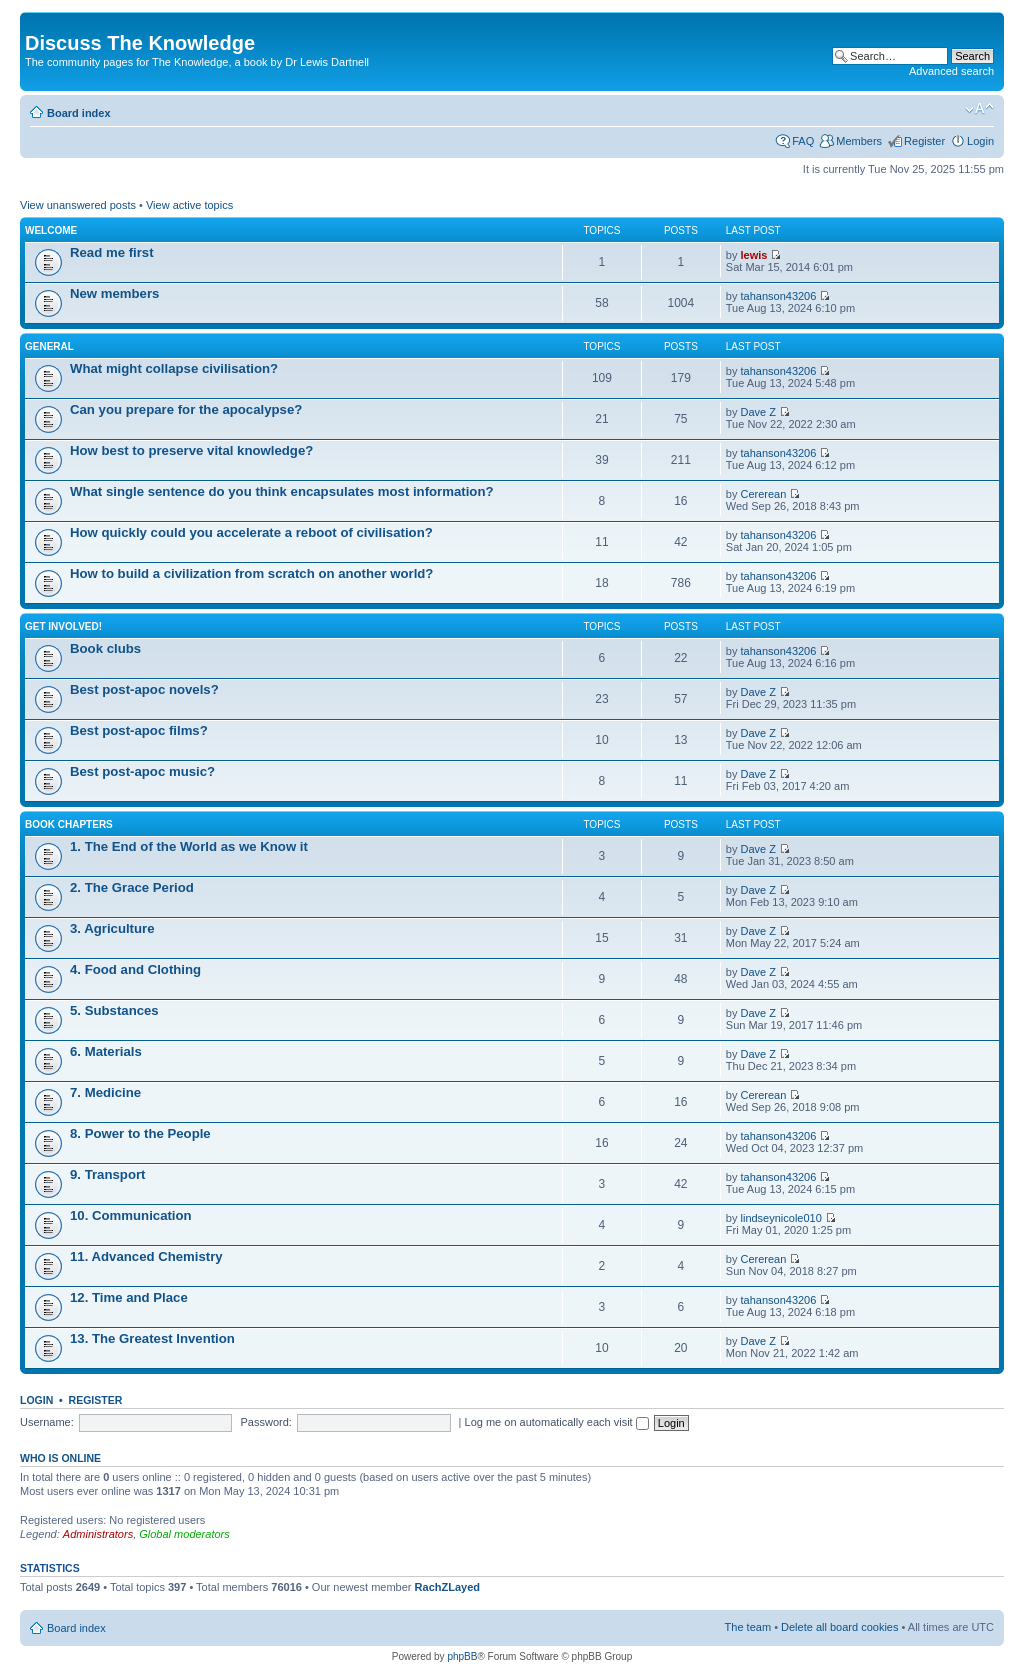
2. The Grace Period (132, 887)
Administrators (98, 1534)
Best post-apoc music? (142, 771)
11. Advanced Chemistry (146, 1256)
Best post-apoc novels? (144, 689)
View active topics (189, 205)
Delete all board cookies (839, 1627)
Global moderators (184, 1534)
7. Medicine (105, 1092)
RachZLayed (447, 1587)
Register (924, 141)
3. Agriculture (112, 928)
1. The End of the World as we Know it (189, 846)
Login (980, 141)
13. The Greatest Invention (152, 1338)
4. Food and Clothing (135, 969)
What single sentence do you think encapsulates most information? (282, 491)
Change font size (979, 109)
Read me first (112, 252)
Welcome (51, 230)
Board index (79, 113)
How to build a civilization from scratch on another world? (251, 573)
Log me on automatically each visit (557, 1422)
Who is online (60, 1458)
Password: (266, 1422)
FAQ (803, 141)
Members (859, 141)
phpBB (462, 1656)
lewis (754, 255)
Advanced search (951, 71)
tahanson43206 (779, 296)
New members (114, 293)
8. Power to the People (140, 1133)
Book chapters (69, 824)
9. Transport (107, 1174)
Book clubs (105, 648)
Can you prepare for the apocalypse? (186, 409)
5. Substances (114, 1010)
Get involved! (63, 626)
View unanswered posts (78, 205)
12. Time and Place (129, 1297)
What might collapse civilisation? (174, 368)
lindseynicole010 (781, 1218)
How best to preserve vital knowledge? (191, 450)
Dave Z (758, 412)
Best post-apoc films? (139, 730)
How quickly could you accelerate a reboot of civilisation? (251, 532)
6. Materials (106, 1051)
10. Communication (131, 1215)
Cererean (764, 494)
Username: (47, 1422)
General (49, 346)
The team (748, 1627)
